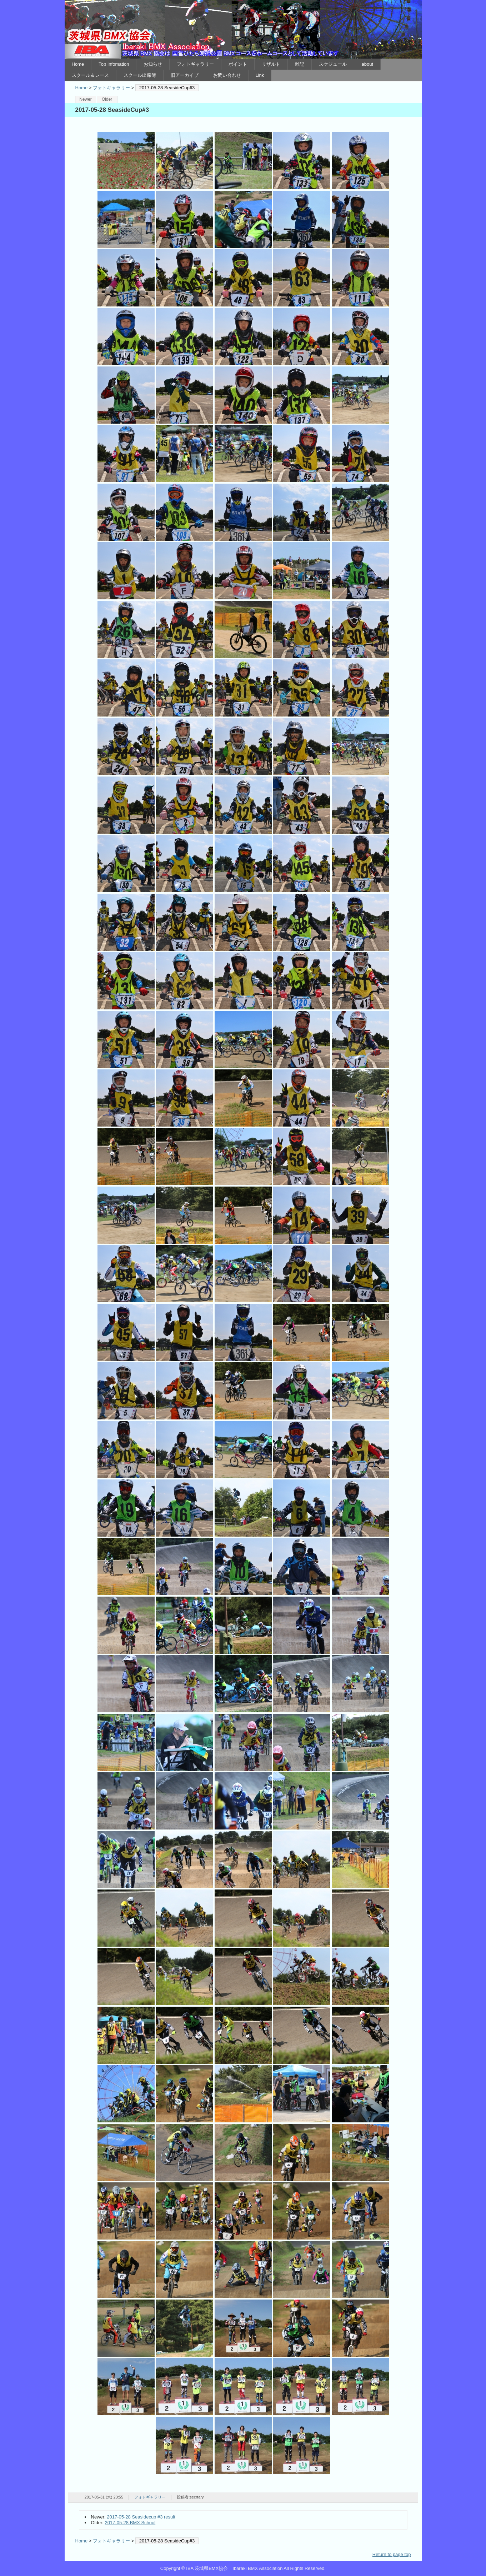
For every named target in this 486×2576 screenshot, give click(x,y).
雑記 (299, 64)
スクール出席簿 (140, 75)
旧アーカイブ (185, 75)
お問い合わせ (227, 75)
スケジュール (333, 64)
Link (260, 75)
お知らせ (153, 64)
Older (107, 99)
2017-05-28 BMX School (130, 2522)
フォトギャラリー (195, 64)
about (367, 64)
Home (78, 64)
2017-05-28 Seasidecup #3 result (141, 2517)
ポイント (238, 64)
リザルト (271, 64)
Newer (85, 99)
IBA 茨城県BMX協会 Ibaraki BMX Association (243, 29)
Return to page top (391, 2554)
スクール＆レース (90, 75)
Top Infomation (114, 64)
